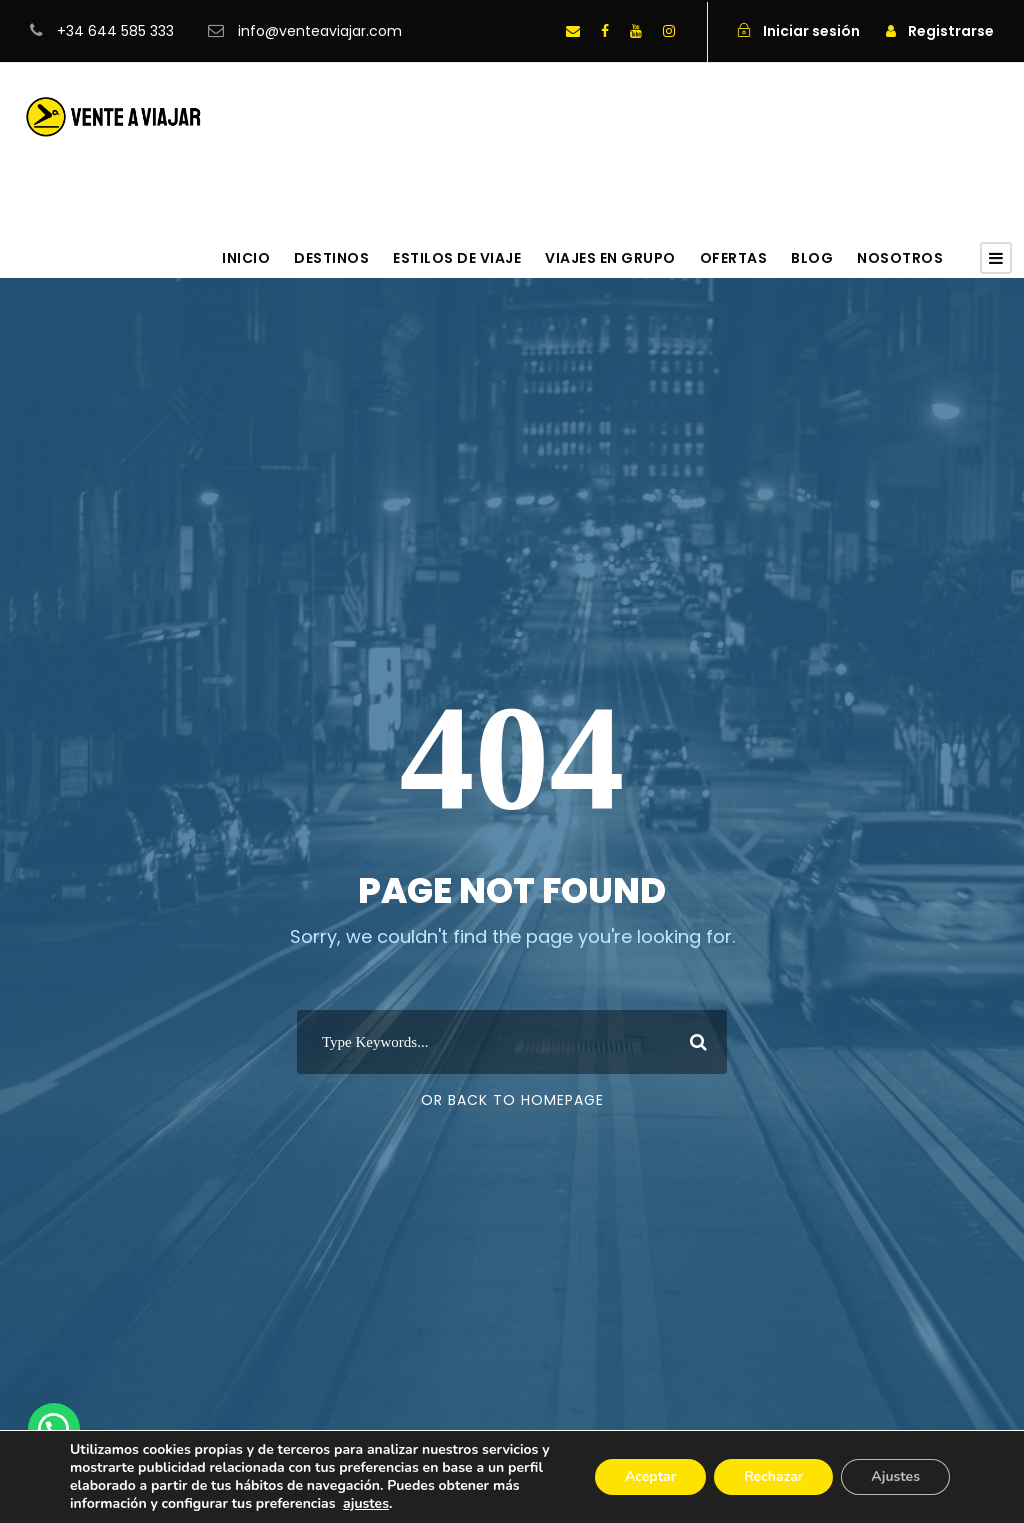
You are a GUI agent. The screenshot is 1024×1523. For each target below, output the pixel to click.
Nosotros (900, 258)
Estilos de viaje (457, 258)
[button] (54, 1429)
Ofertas (734, 258)
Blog (812, 258)
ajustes (366, 1504)
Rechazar (773, 1476)
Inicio (246, 258)
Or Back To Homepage (512, 1100)
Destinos (331, 258)
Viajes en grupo (610, 258)
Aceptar (650, 1476)
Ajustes (895, 1476)
